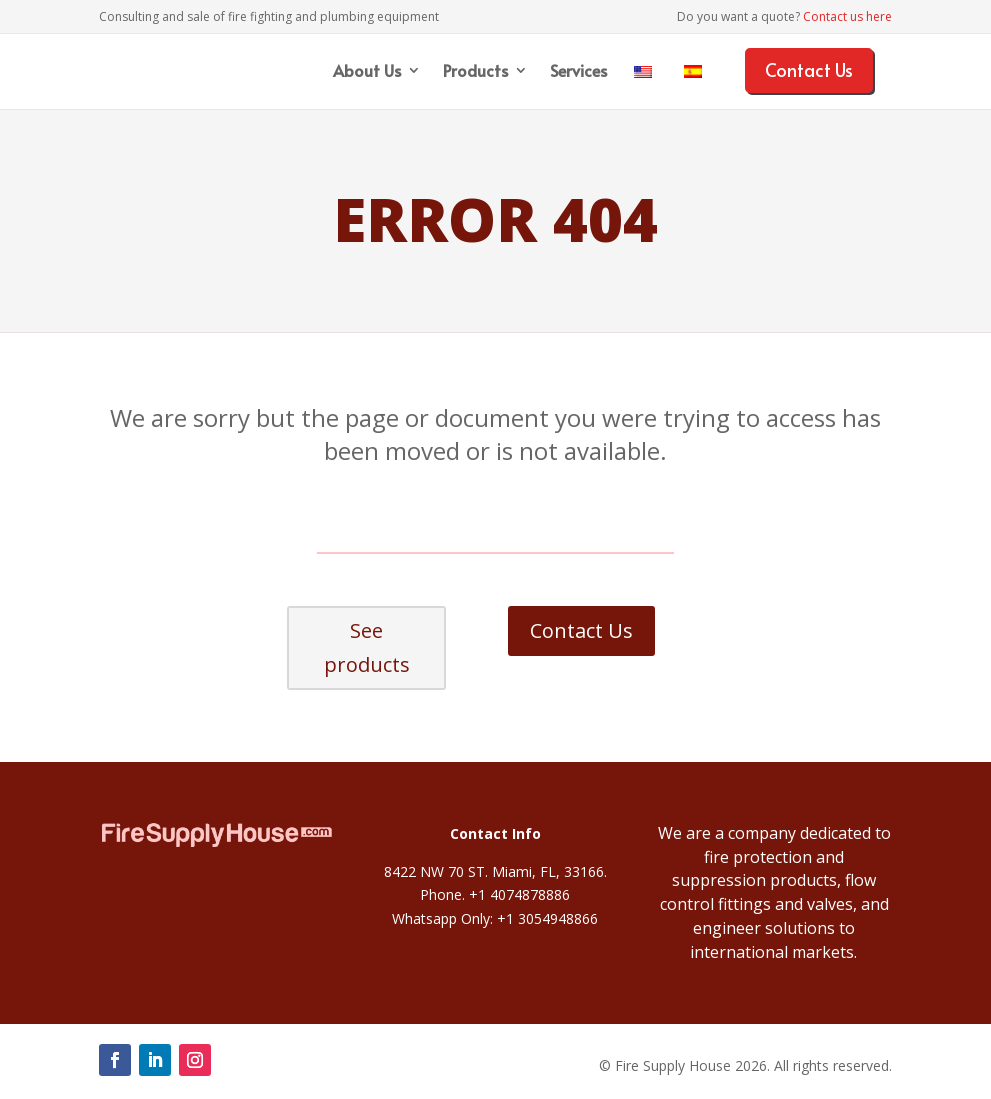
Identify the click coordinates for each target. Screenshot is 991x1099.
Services (578, 72)
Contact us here (847, 16)
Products (475, 72)
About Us (367, 72)
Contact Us (809, 69)
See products (367, 647)
